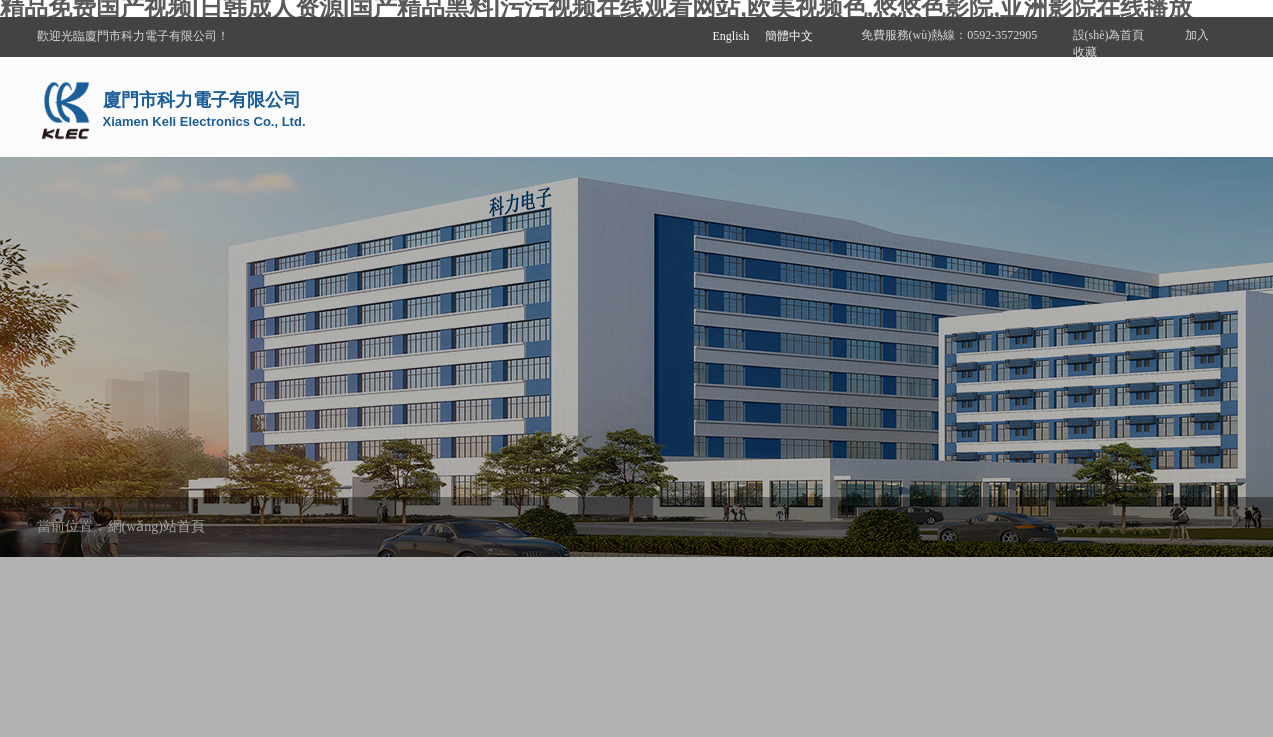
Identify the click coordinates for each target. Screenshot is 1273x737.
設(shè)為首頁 (1109, 35)
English (731, 36)
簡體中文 (789, 36)
